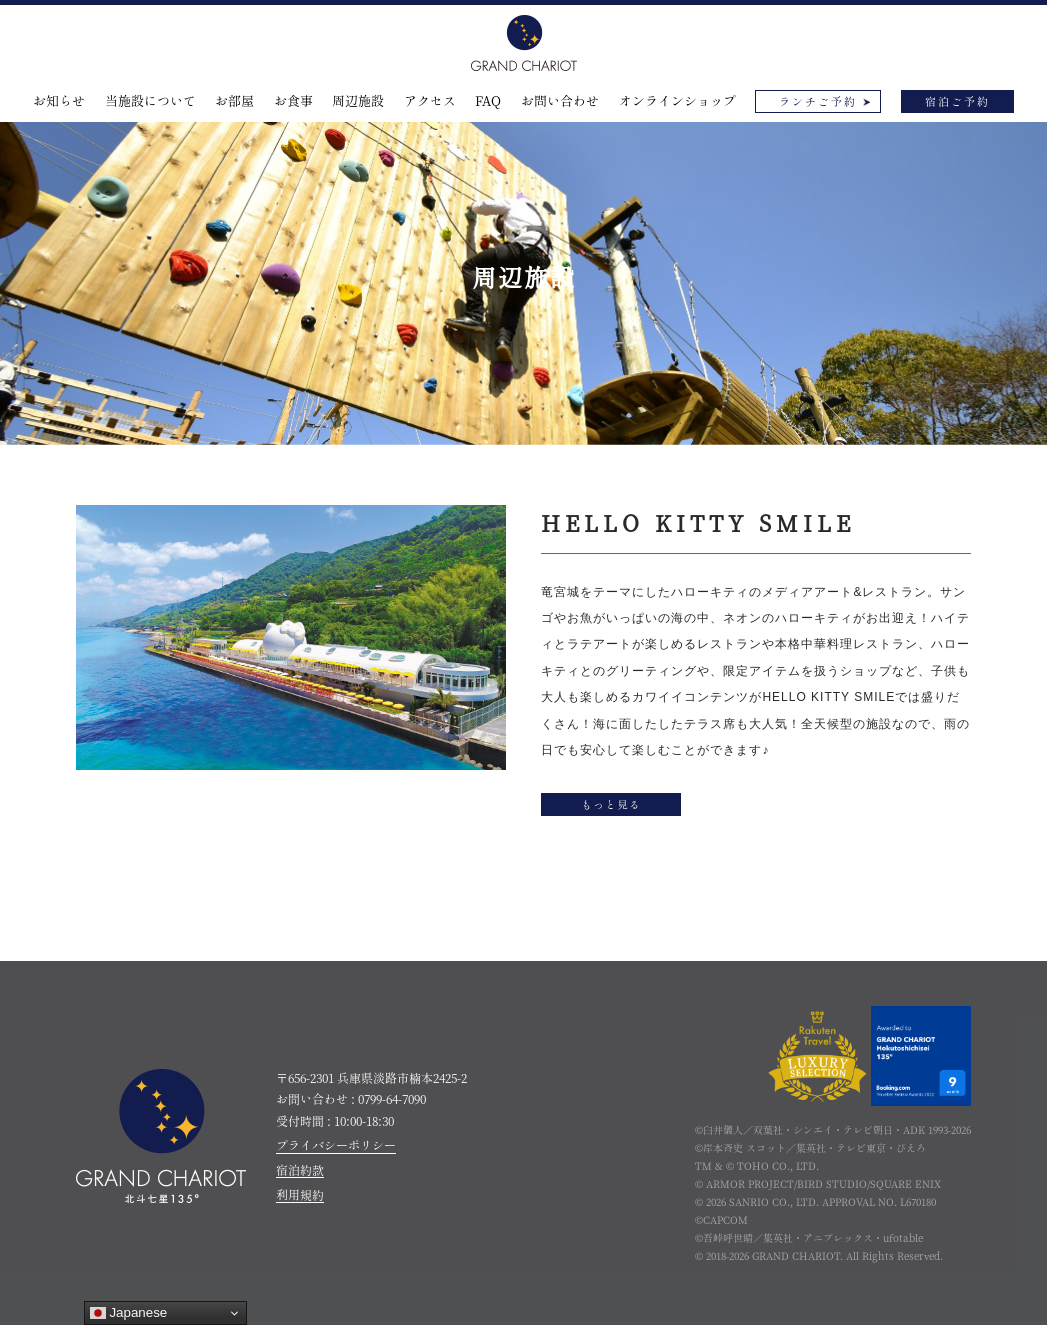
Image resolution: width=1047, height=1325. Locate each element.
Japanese (129, 1313)
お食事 (293, 101)
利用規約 (300, 1195)
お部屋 (234, 101)
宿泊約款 (300, 1170)
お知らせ (59, 101)
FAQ (488, 101)
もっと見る (611, 804)
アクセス (430, 101)
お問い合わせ (560, 101)
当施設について (150, 101)
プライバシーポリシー (336, 1145)
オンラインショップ (677, 101)
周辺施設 (358, 101)
